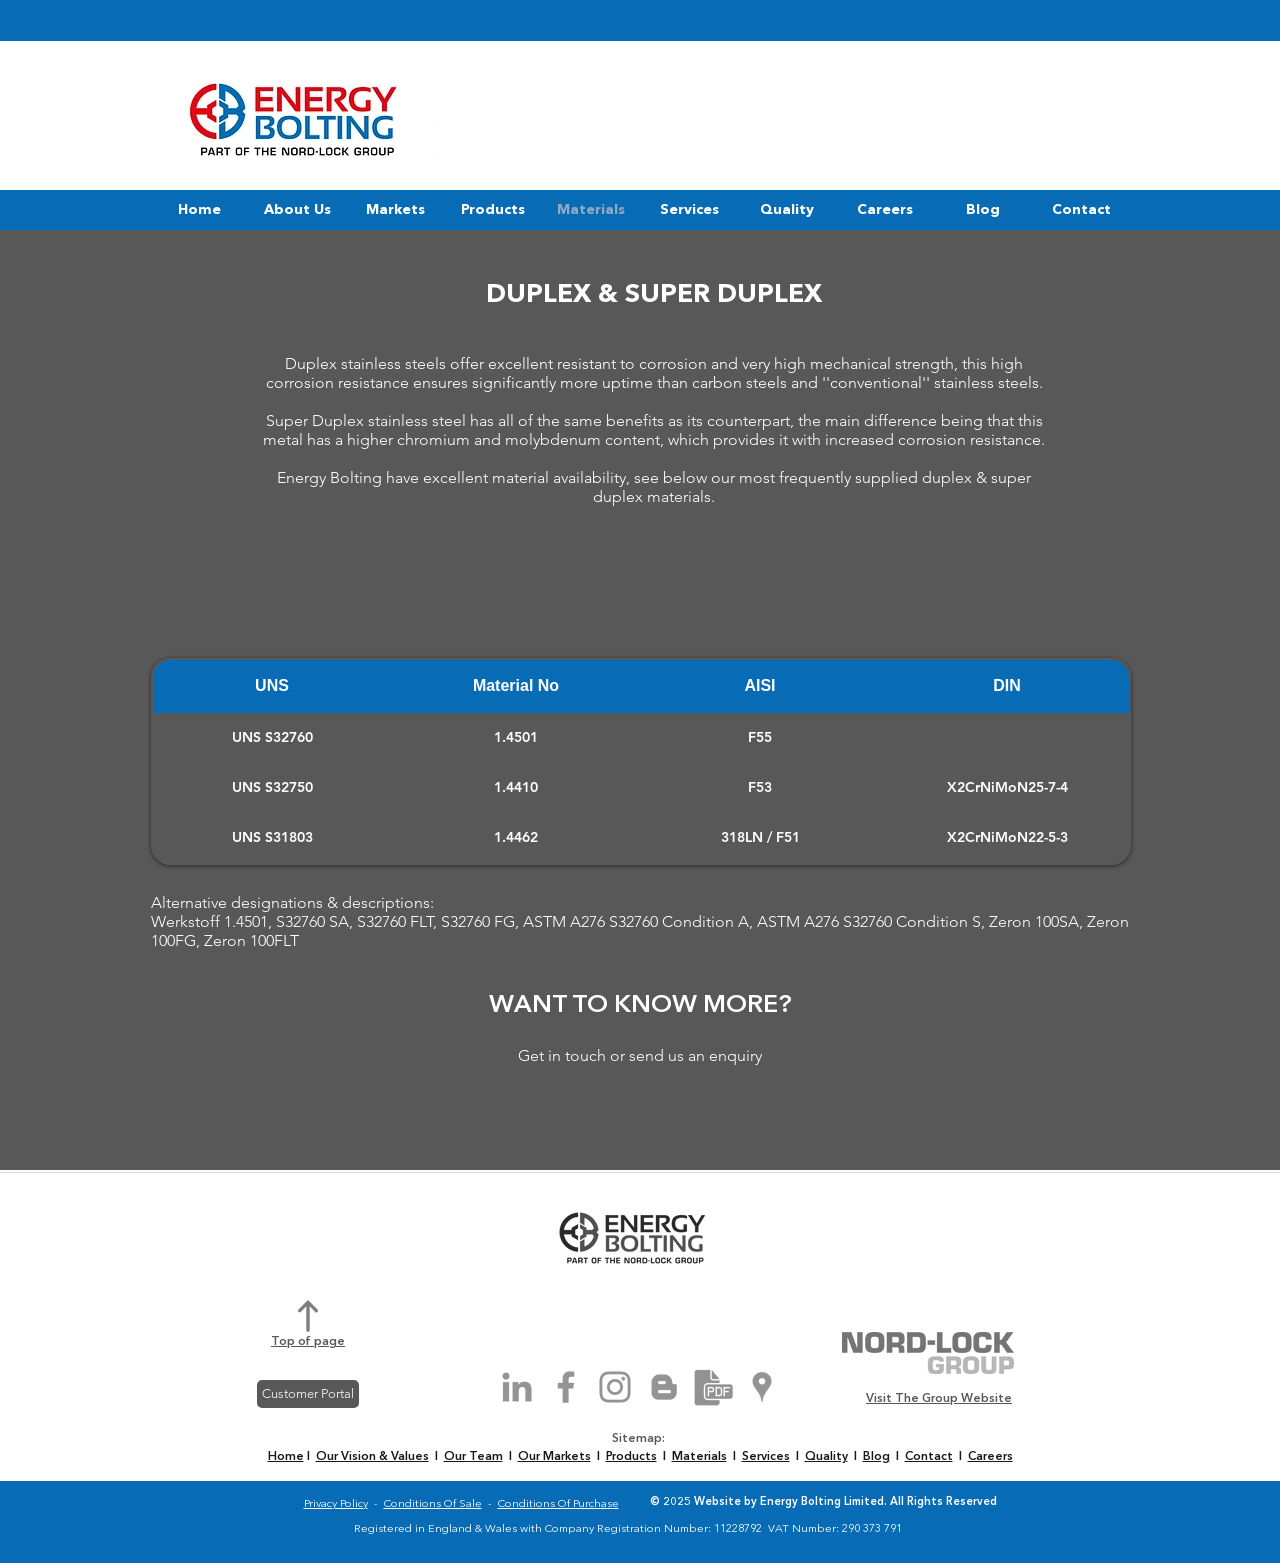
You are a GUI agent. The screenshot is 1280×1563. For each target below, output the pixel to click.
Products (631, 1457)
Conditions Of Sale (433, 1504)
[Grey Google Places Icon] (762, 1387)
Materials (699, 1457)
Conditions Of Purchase (558, 1504)
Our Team (473, 1457)
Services (766, 1457)
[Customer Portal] (308, 1394)
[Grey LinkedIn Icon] (517, 1387)
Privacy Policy (336, 1504)
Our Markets (554, 1457)
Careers (990, 1457)
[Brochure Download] (713, 1387)
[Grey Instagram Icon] (615, 1387)
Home (286, 1457)
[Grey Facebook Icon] (566, 1387)
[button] (297, 210)
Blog (876, 1457)
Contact (929, 1457)
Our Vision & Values (372, 1457)
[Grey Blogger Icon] (664, 1387)
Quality (826, 1457)
